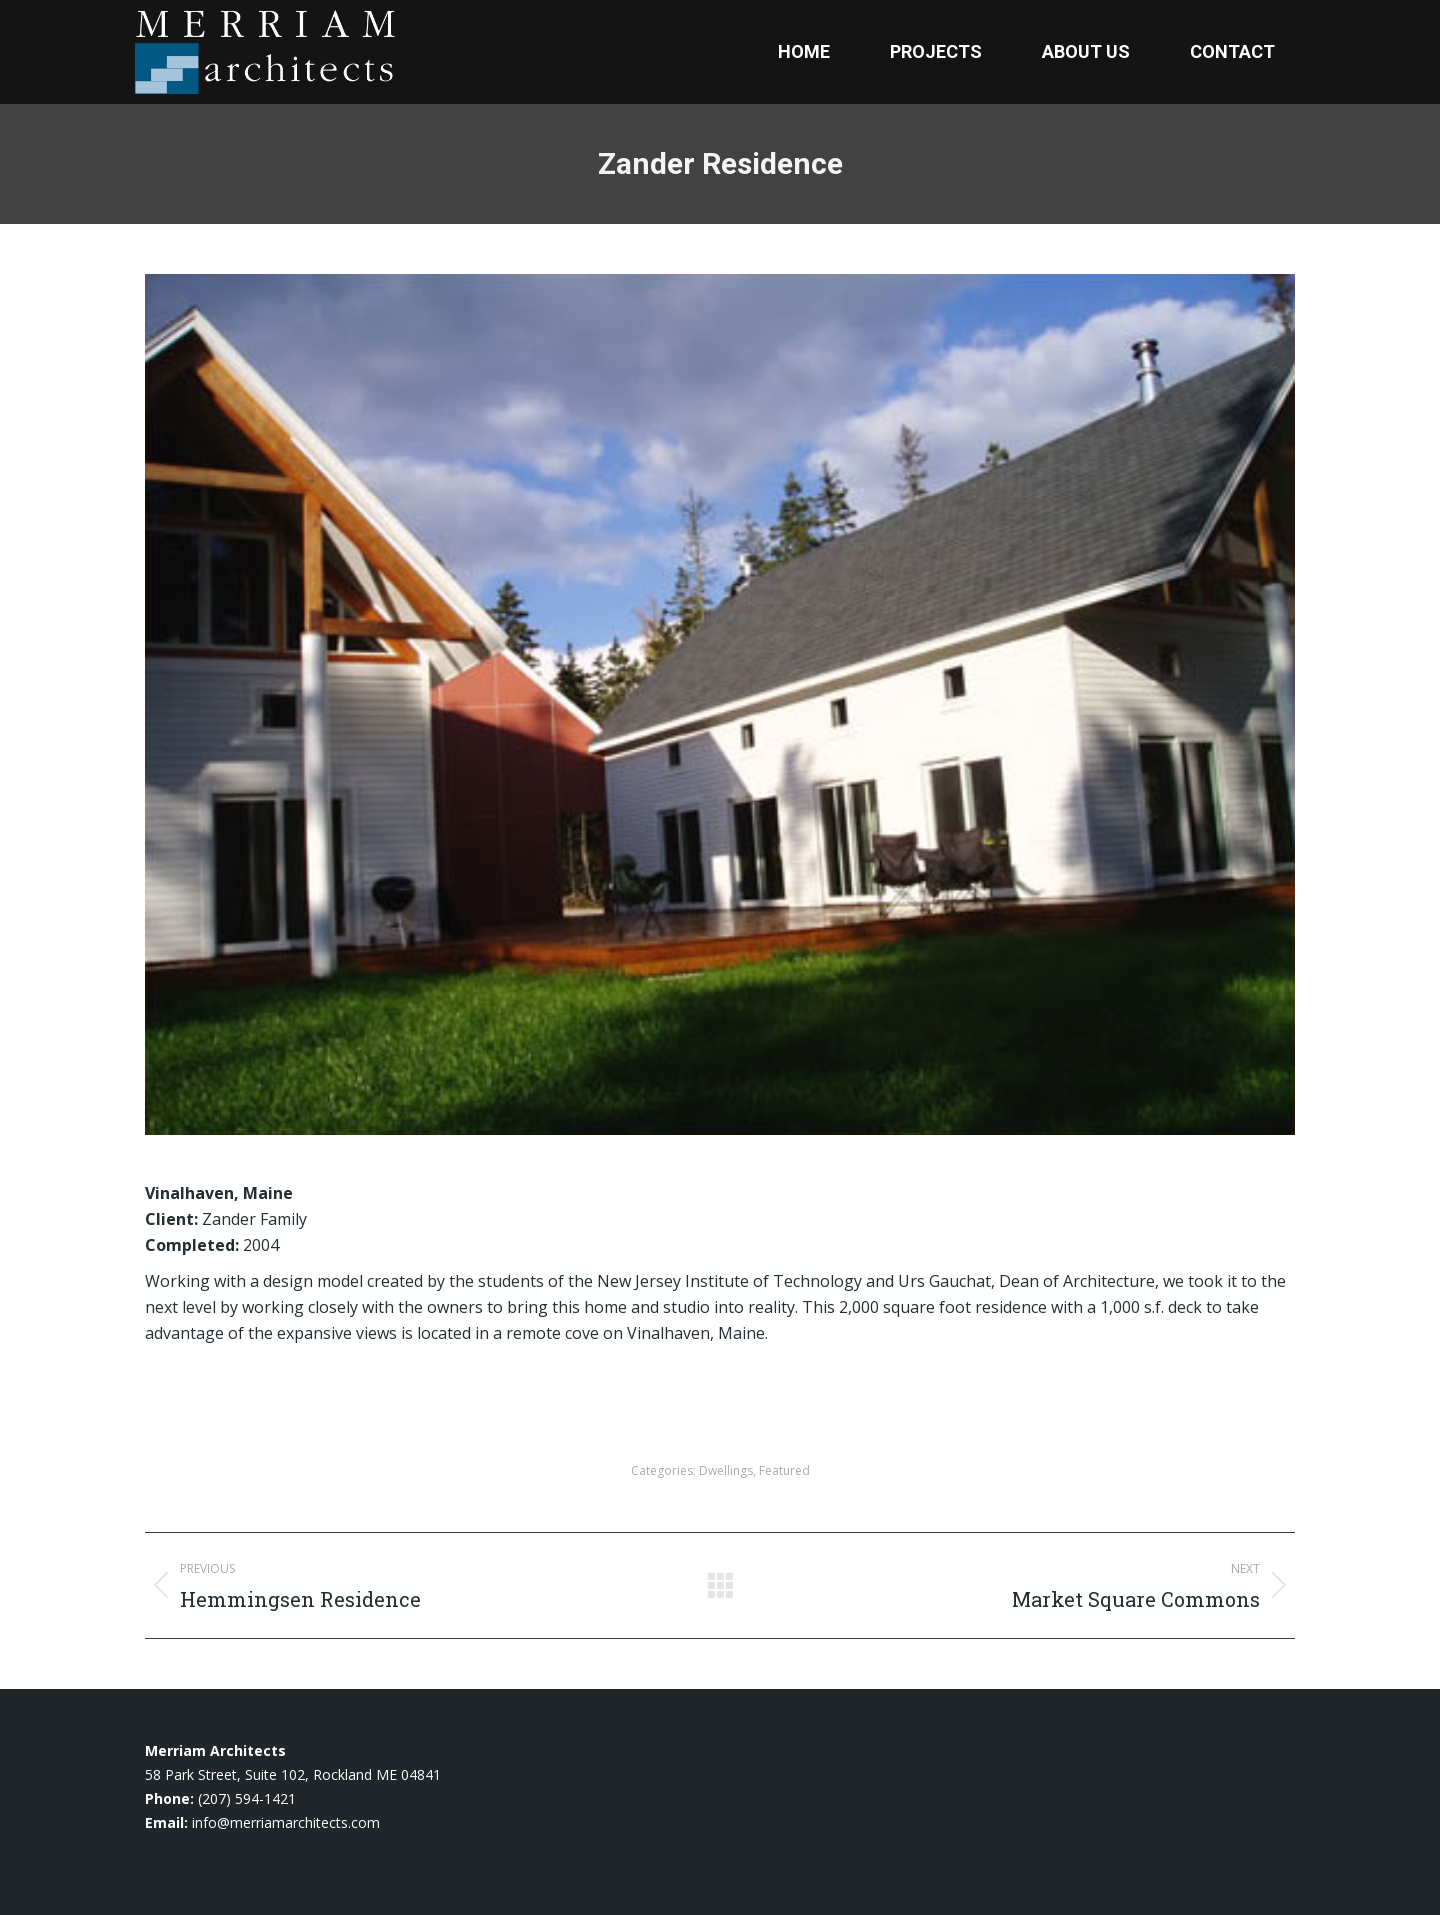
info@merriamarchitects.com (286, 1822)
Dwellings (726, 1470)
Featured (784, 1470)
